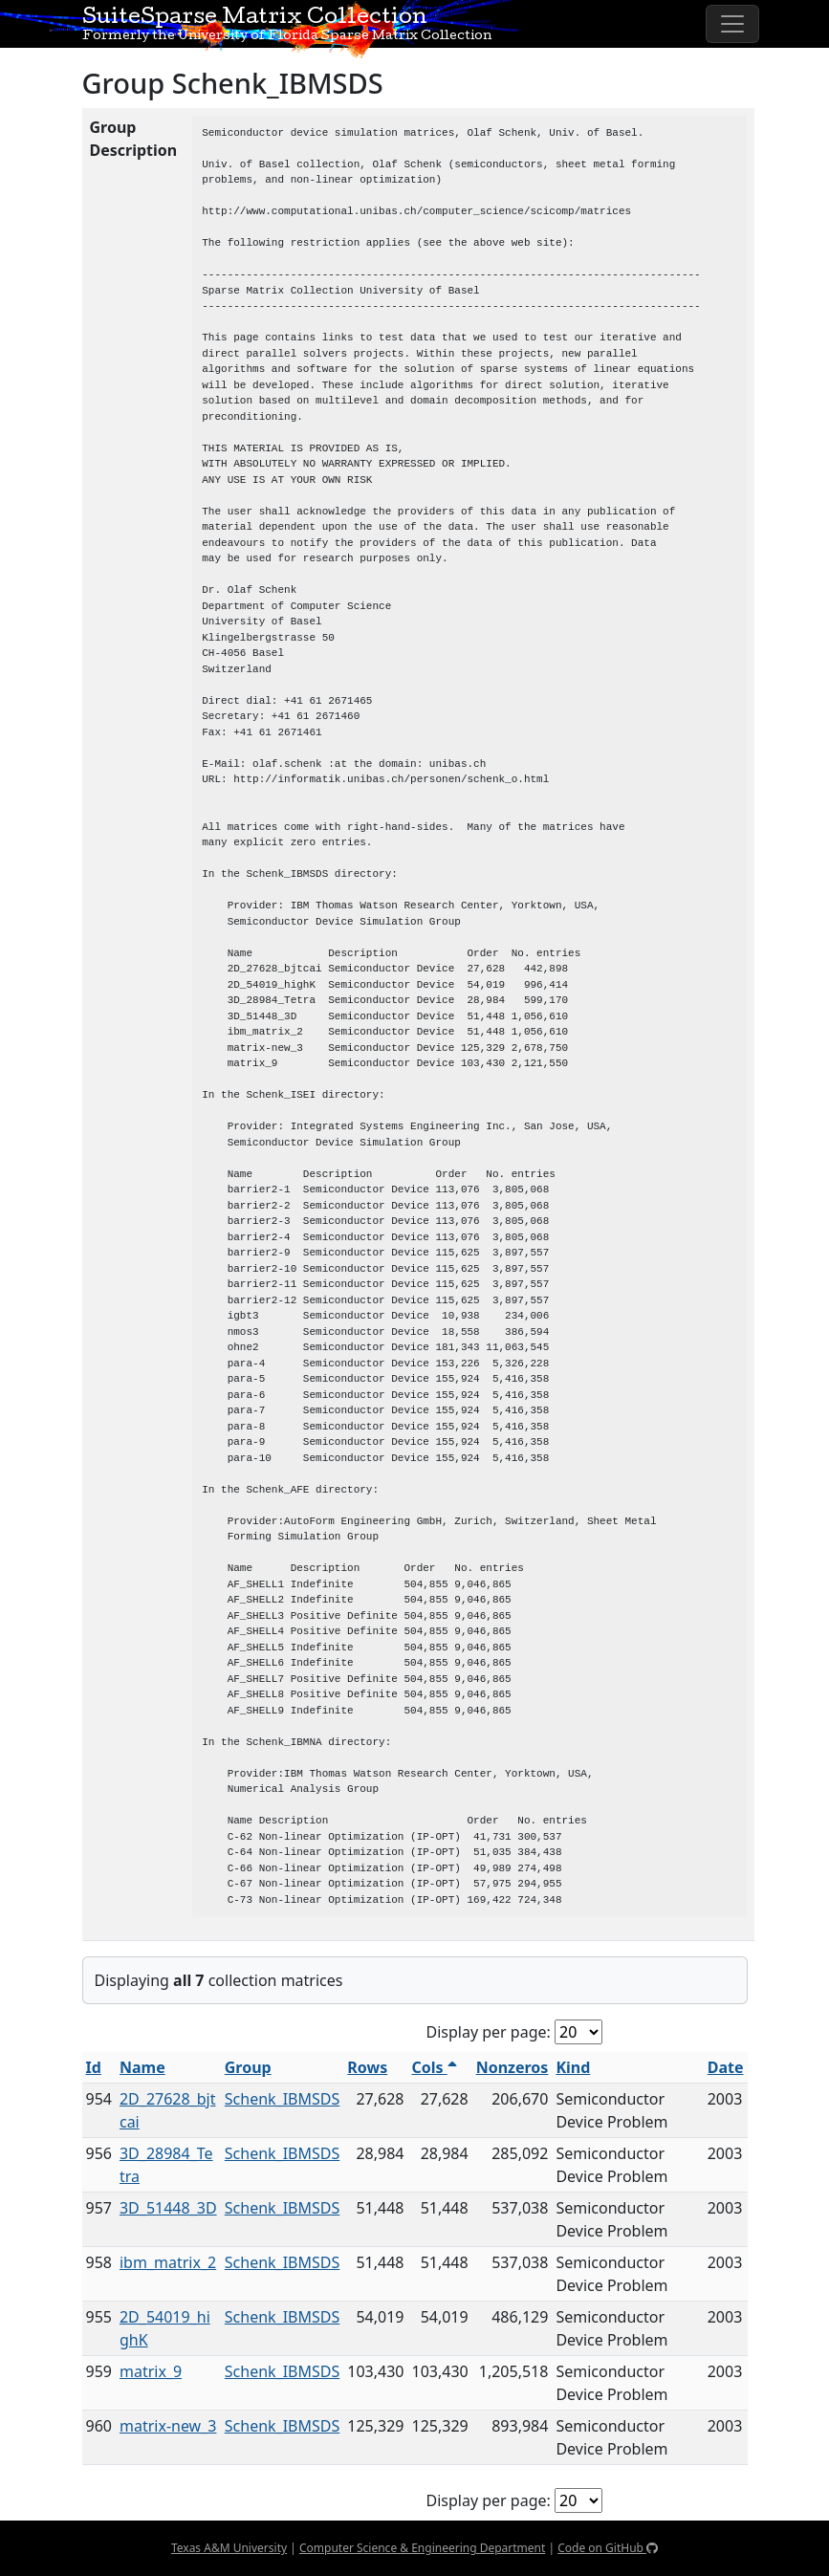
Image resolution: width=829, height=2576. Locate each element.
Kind (573, 2067)
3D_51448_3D (168, 2207)
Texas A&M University (229, 2548)
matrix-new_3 (168, 2425)
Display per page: (488, 2031)
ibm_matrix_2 (168, 2262)
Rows (367, 2067)
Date (726, 2067)
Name (142, 2067)
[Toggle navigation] (732, 24)
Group (248, 2067)
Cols (433, 2067)
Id (93, 2067)
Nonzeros (512, 2067)
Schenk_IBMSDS (282, 2098)
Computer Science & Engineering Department (422, 2548)
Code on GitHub (607, 2548)
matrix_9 (151, 2371)
